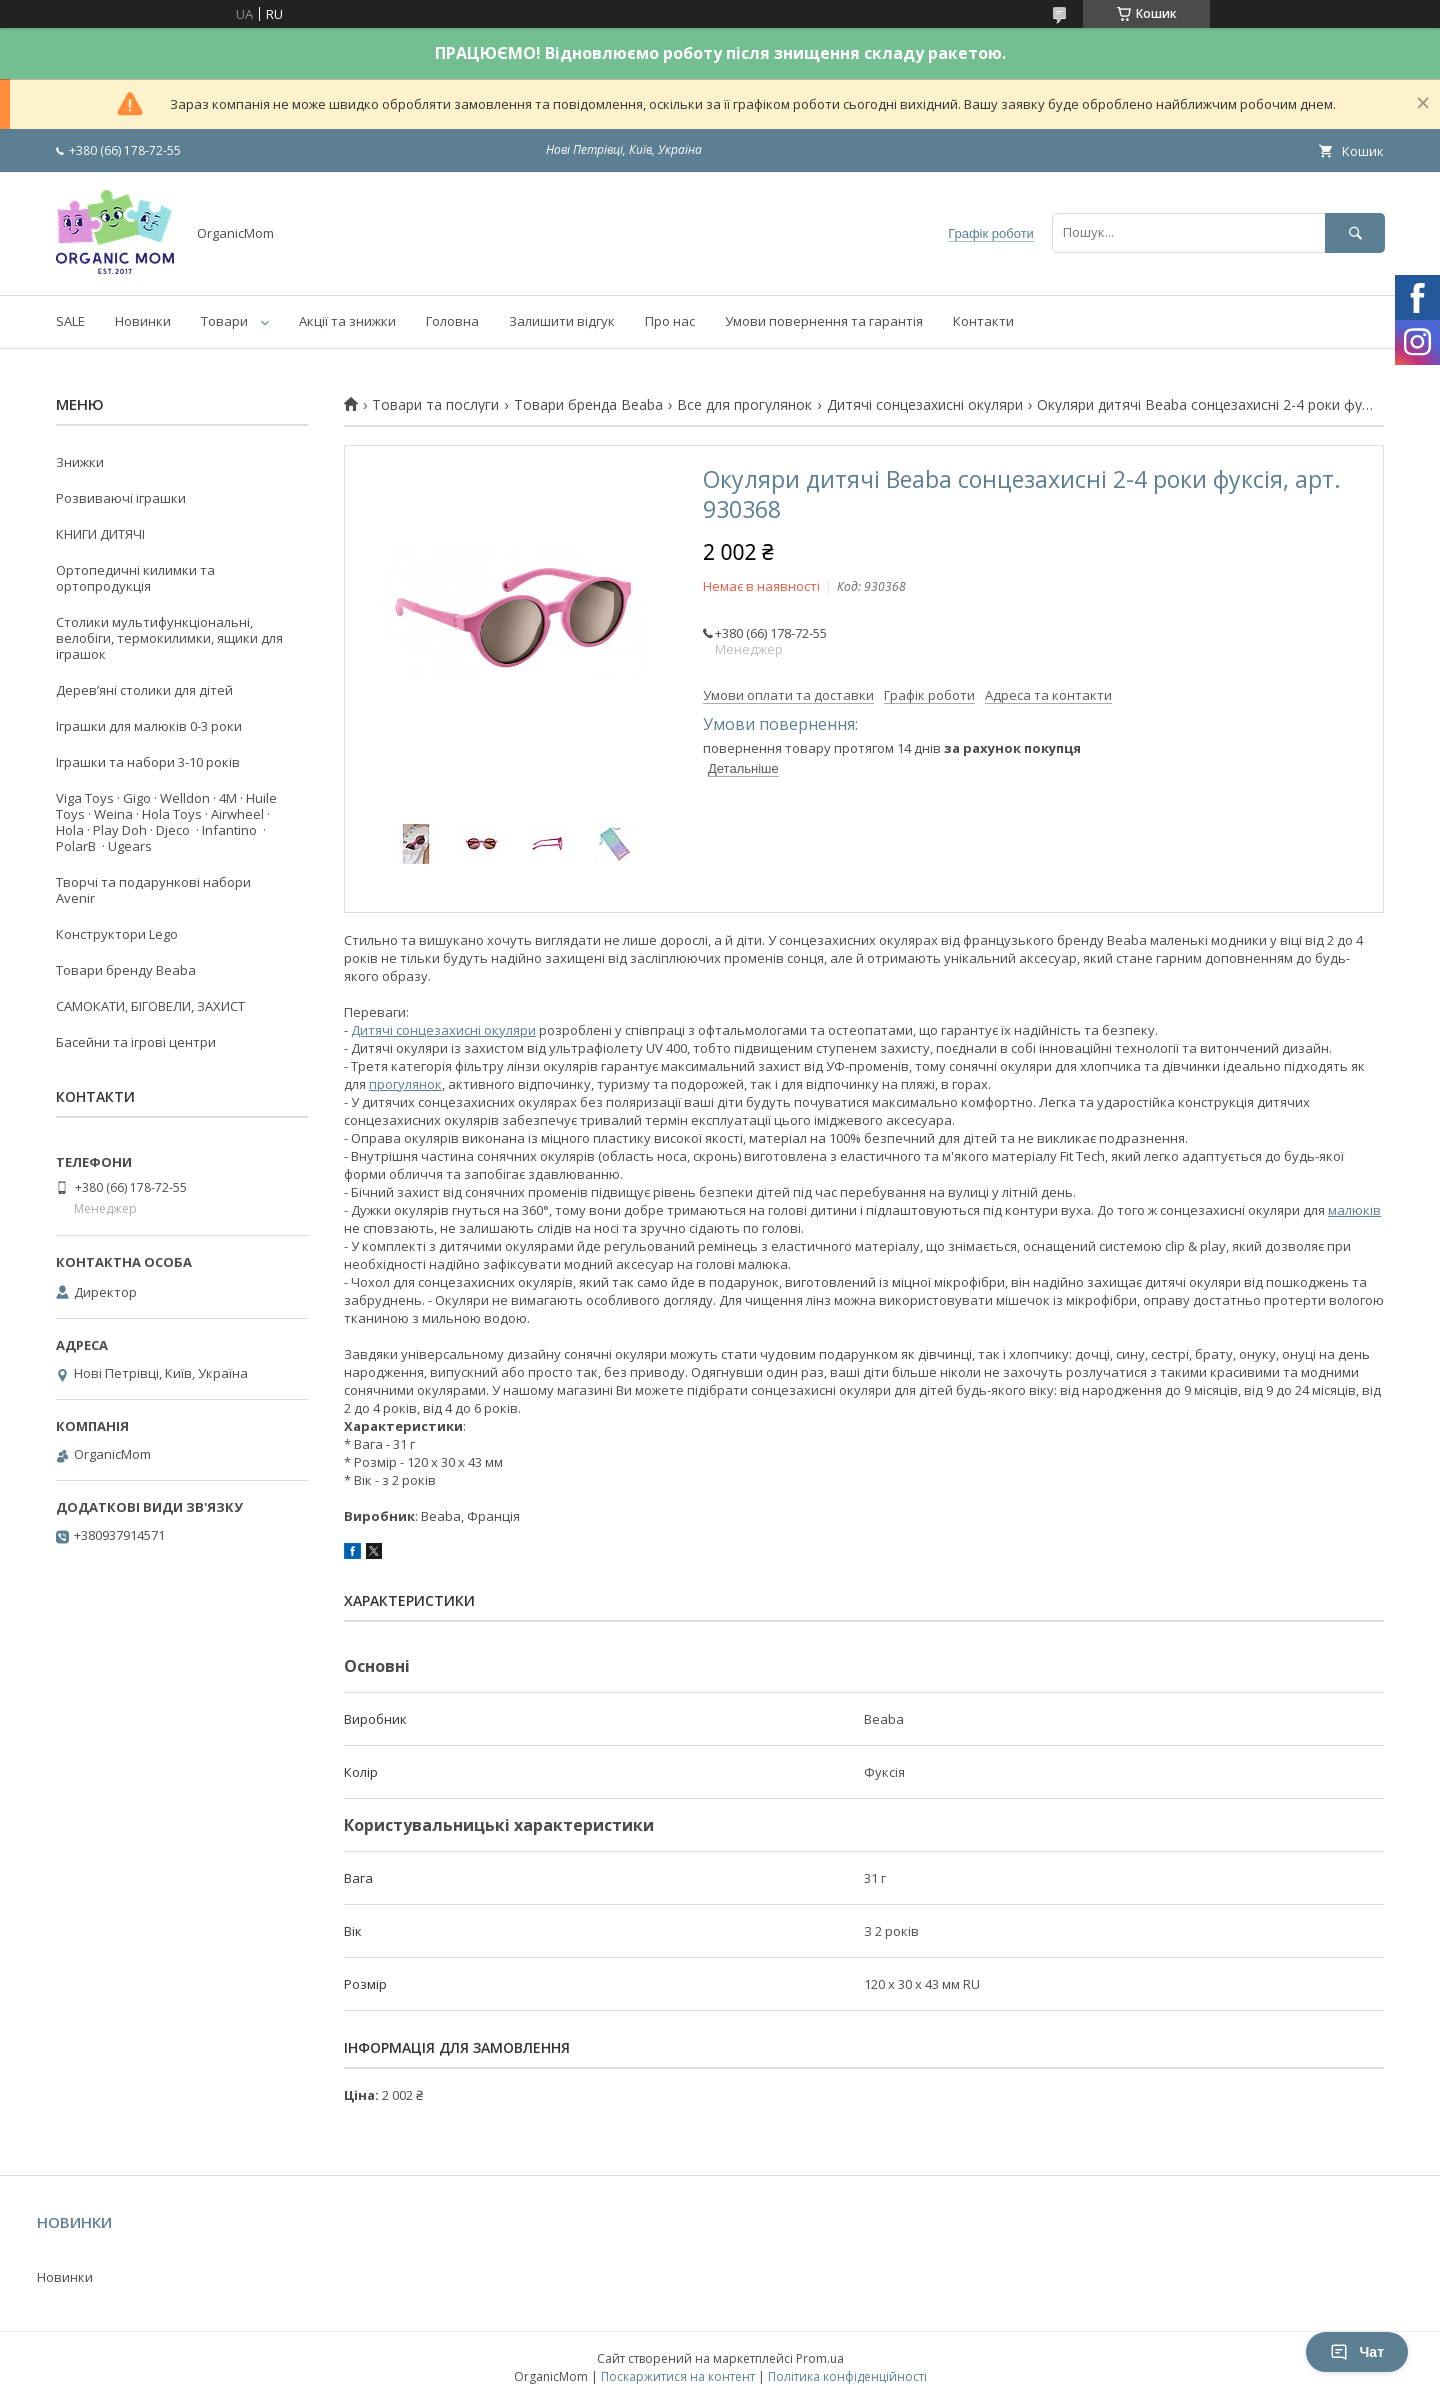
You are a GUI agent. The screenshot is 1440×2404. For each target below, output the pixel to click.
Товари (224, 321)
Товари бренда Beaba (588, 405)
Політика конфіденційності (847, 2376)
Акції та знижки (347, 321)
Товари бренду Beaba (126, 970)
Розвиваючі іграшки (121, 498)
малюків (1354, 1210)
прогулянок (405, 1084)
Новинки (143, 321)
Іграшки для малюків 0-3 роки (149, 726)
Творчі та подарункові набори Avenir (153, 890)
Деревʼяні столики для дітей (144, 690)
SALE (70, 321)
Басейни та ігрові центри (136, 1042)
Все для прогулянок (744, 405)
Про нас (670, 321)
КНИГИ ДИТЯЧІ (100, 534)
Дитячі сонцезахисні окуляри (925, 405)
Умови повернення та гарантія (824, 321)
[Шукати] (1355, 232)
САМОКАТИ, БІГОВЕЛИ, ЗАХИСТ (150, 1006)
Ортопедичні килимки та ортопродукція (135, 578)
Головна (452, 321)
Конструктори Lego (117, 934)
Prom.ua (820, 2358)
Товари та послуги (435, 405)
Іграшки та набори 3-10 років (148, 762)
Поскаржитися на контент (678, 2376)
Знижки (80, 462)
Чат (1357, 2352)
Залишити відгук (562, 321)
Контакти (983, 321)
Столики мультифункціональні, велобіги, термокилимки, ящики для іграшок (169, 638)
